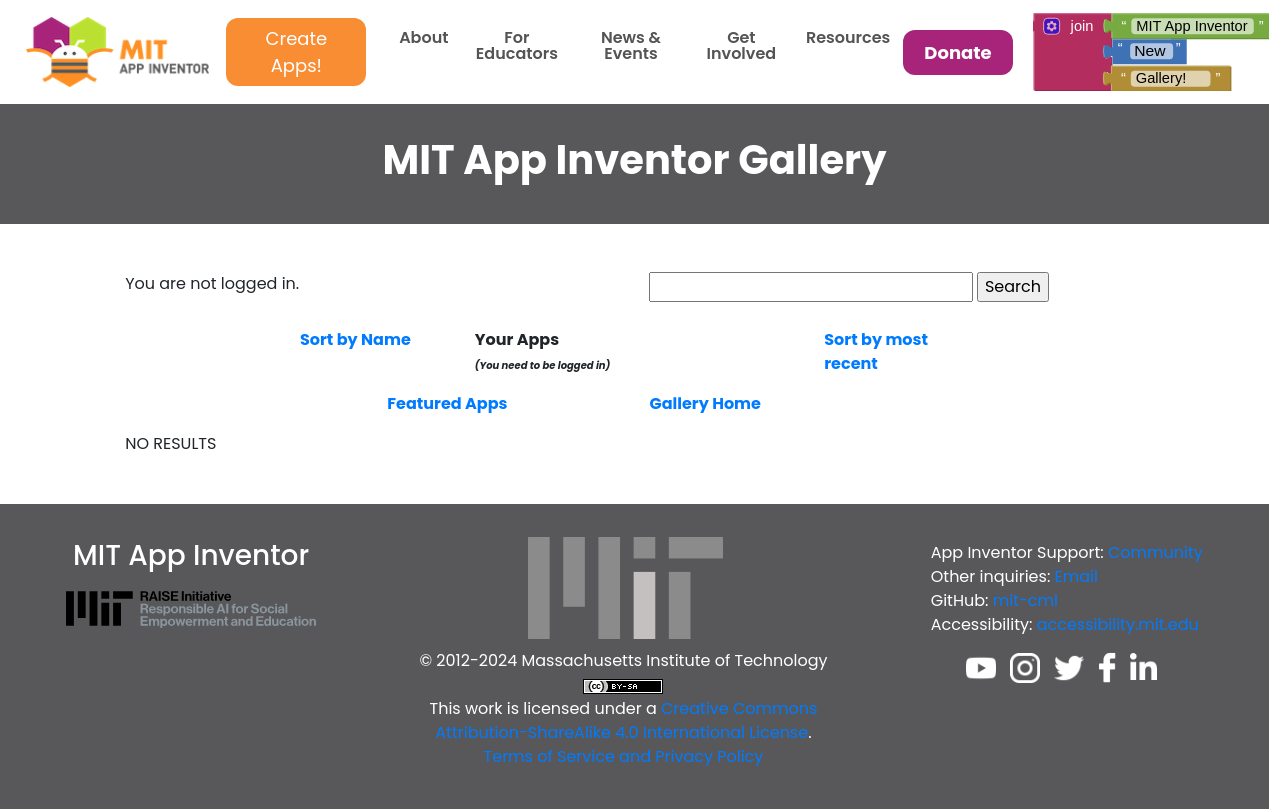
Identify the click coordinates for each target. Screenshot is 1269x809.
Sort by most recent (876, 351)
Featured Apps (447, 403)
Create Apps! (297, 52)
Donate (957, 52)
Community (1155, 552)
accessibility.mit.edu (1118, 624)
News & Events (631, 47)
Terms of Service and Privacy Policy (624, 756)
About (423, 39)
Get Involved (742, 47)
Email (1076, 576)
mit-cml (1025, 600)
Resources (848, 39)
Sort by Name (355, 339)
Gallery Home (704, 403)
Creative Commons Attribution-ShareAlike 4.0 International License (626, 720)
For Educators (517, 47)
